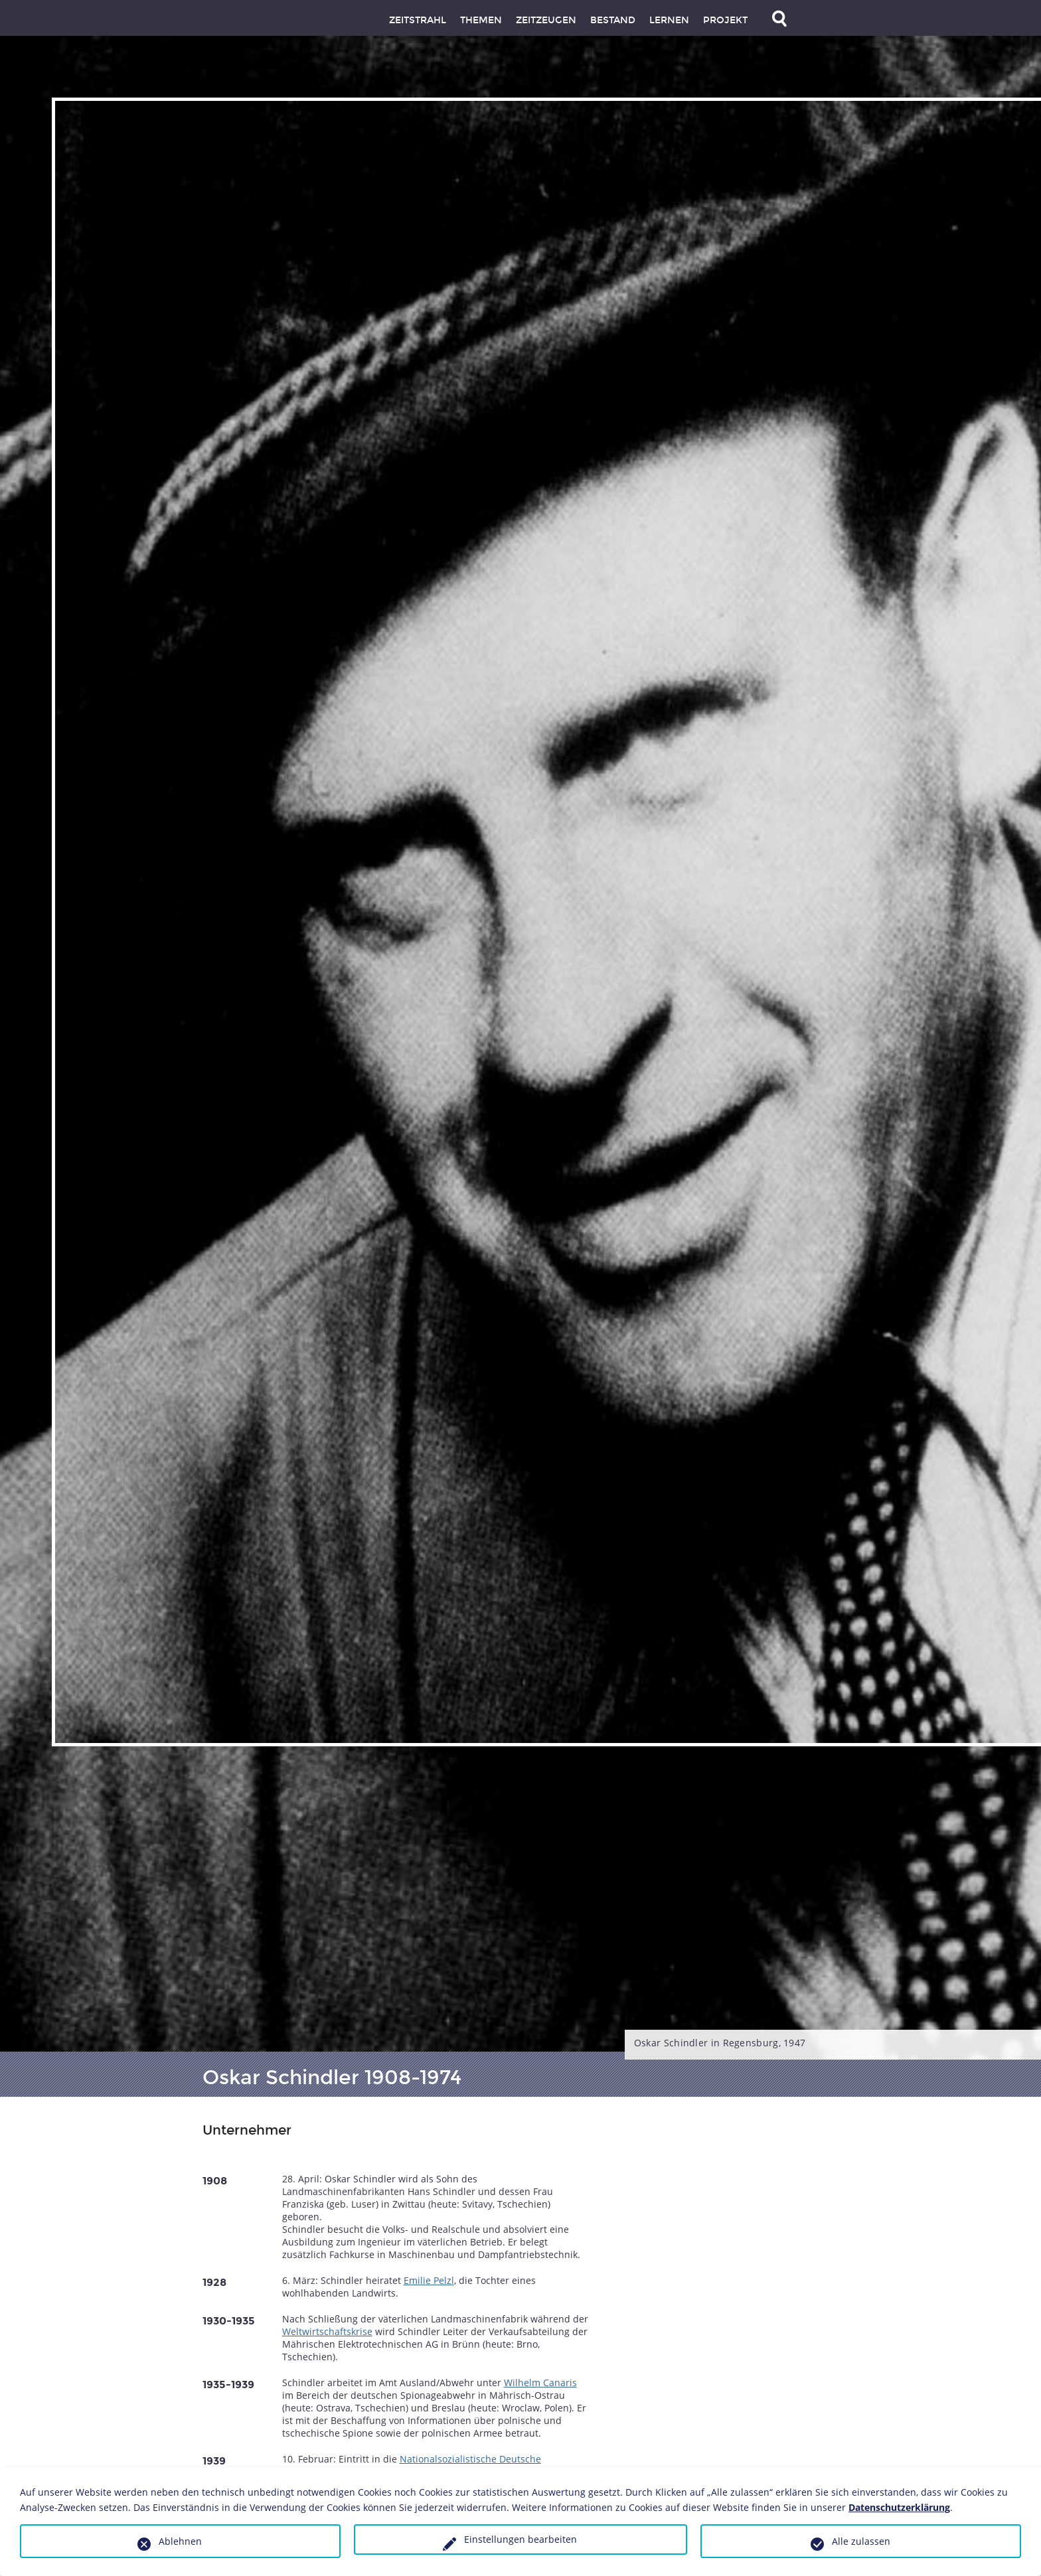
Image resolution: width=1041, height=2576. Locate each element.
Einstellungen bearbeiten (520, 2539)
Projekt (725, 20)
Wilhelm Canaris (540, 2382)
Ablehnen (180, 2541)
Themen (481, 20)
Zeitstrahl (417, 20)
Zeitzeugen (546, 20)
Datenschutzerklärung (899, 2507)
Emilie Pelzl (429, 2280)
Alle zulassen (861, 2541)
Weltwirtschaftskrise (327, 2331)
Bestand (612, 20)
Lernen (669, 20)
